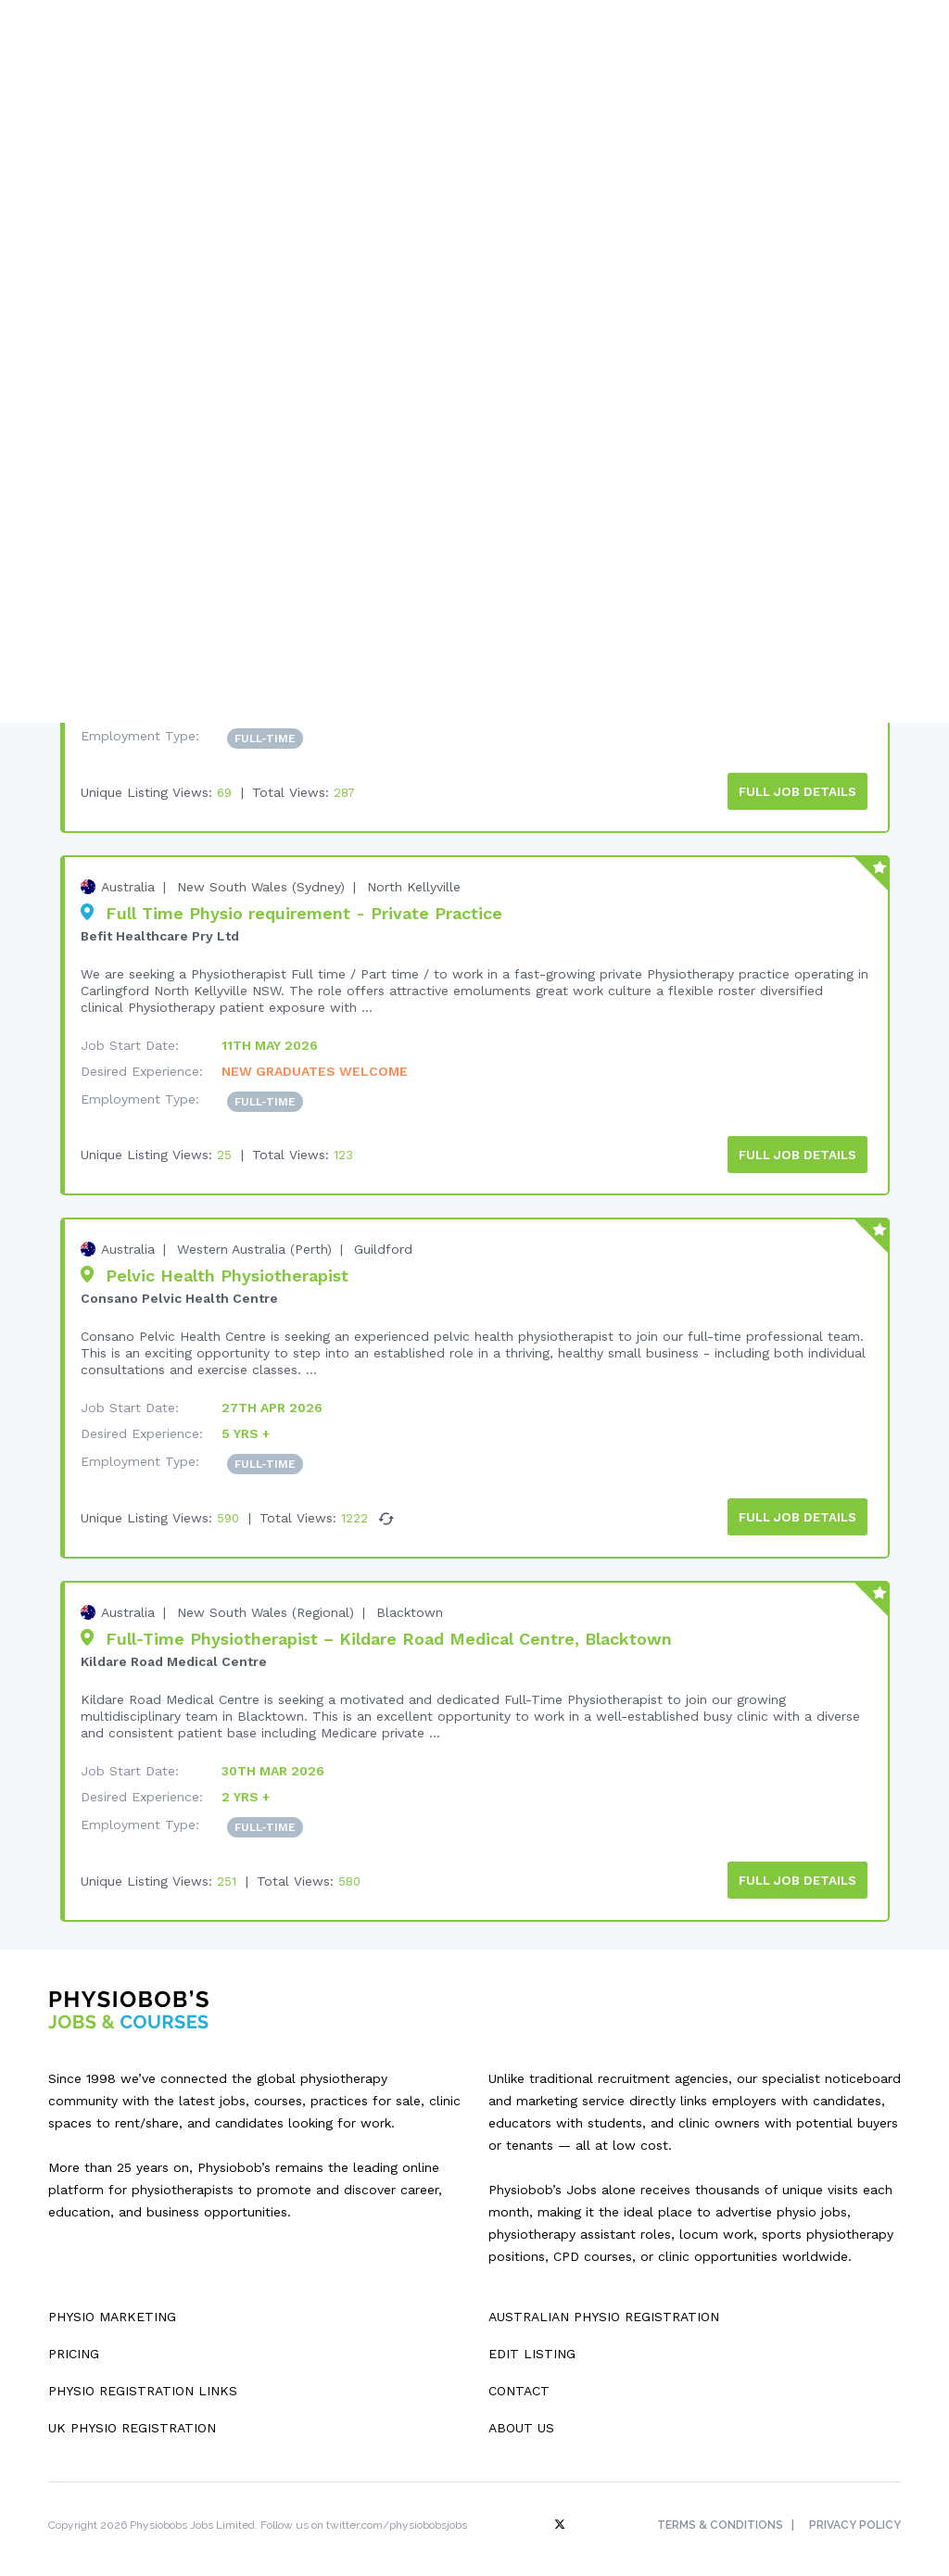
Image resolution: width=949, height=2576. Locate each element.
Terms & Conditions (716, 2512)
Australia (128, 881)
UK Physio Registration (132, 2414)
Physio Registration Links (142, 2377)
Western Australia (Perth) (254, 1241)
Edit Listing (532, 2340)
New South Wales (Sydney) (261, 881)
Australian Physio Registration (603, 2303)
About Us (521, 2414)
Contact (519, 2377)
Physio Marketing (112, 2303)
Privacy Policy (855, 2512)
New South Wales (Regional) (265, 1602)
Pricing (73, 2340)
